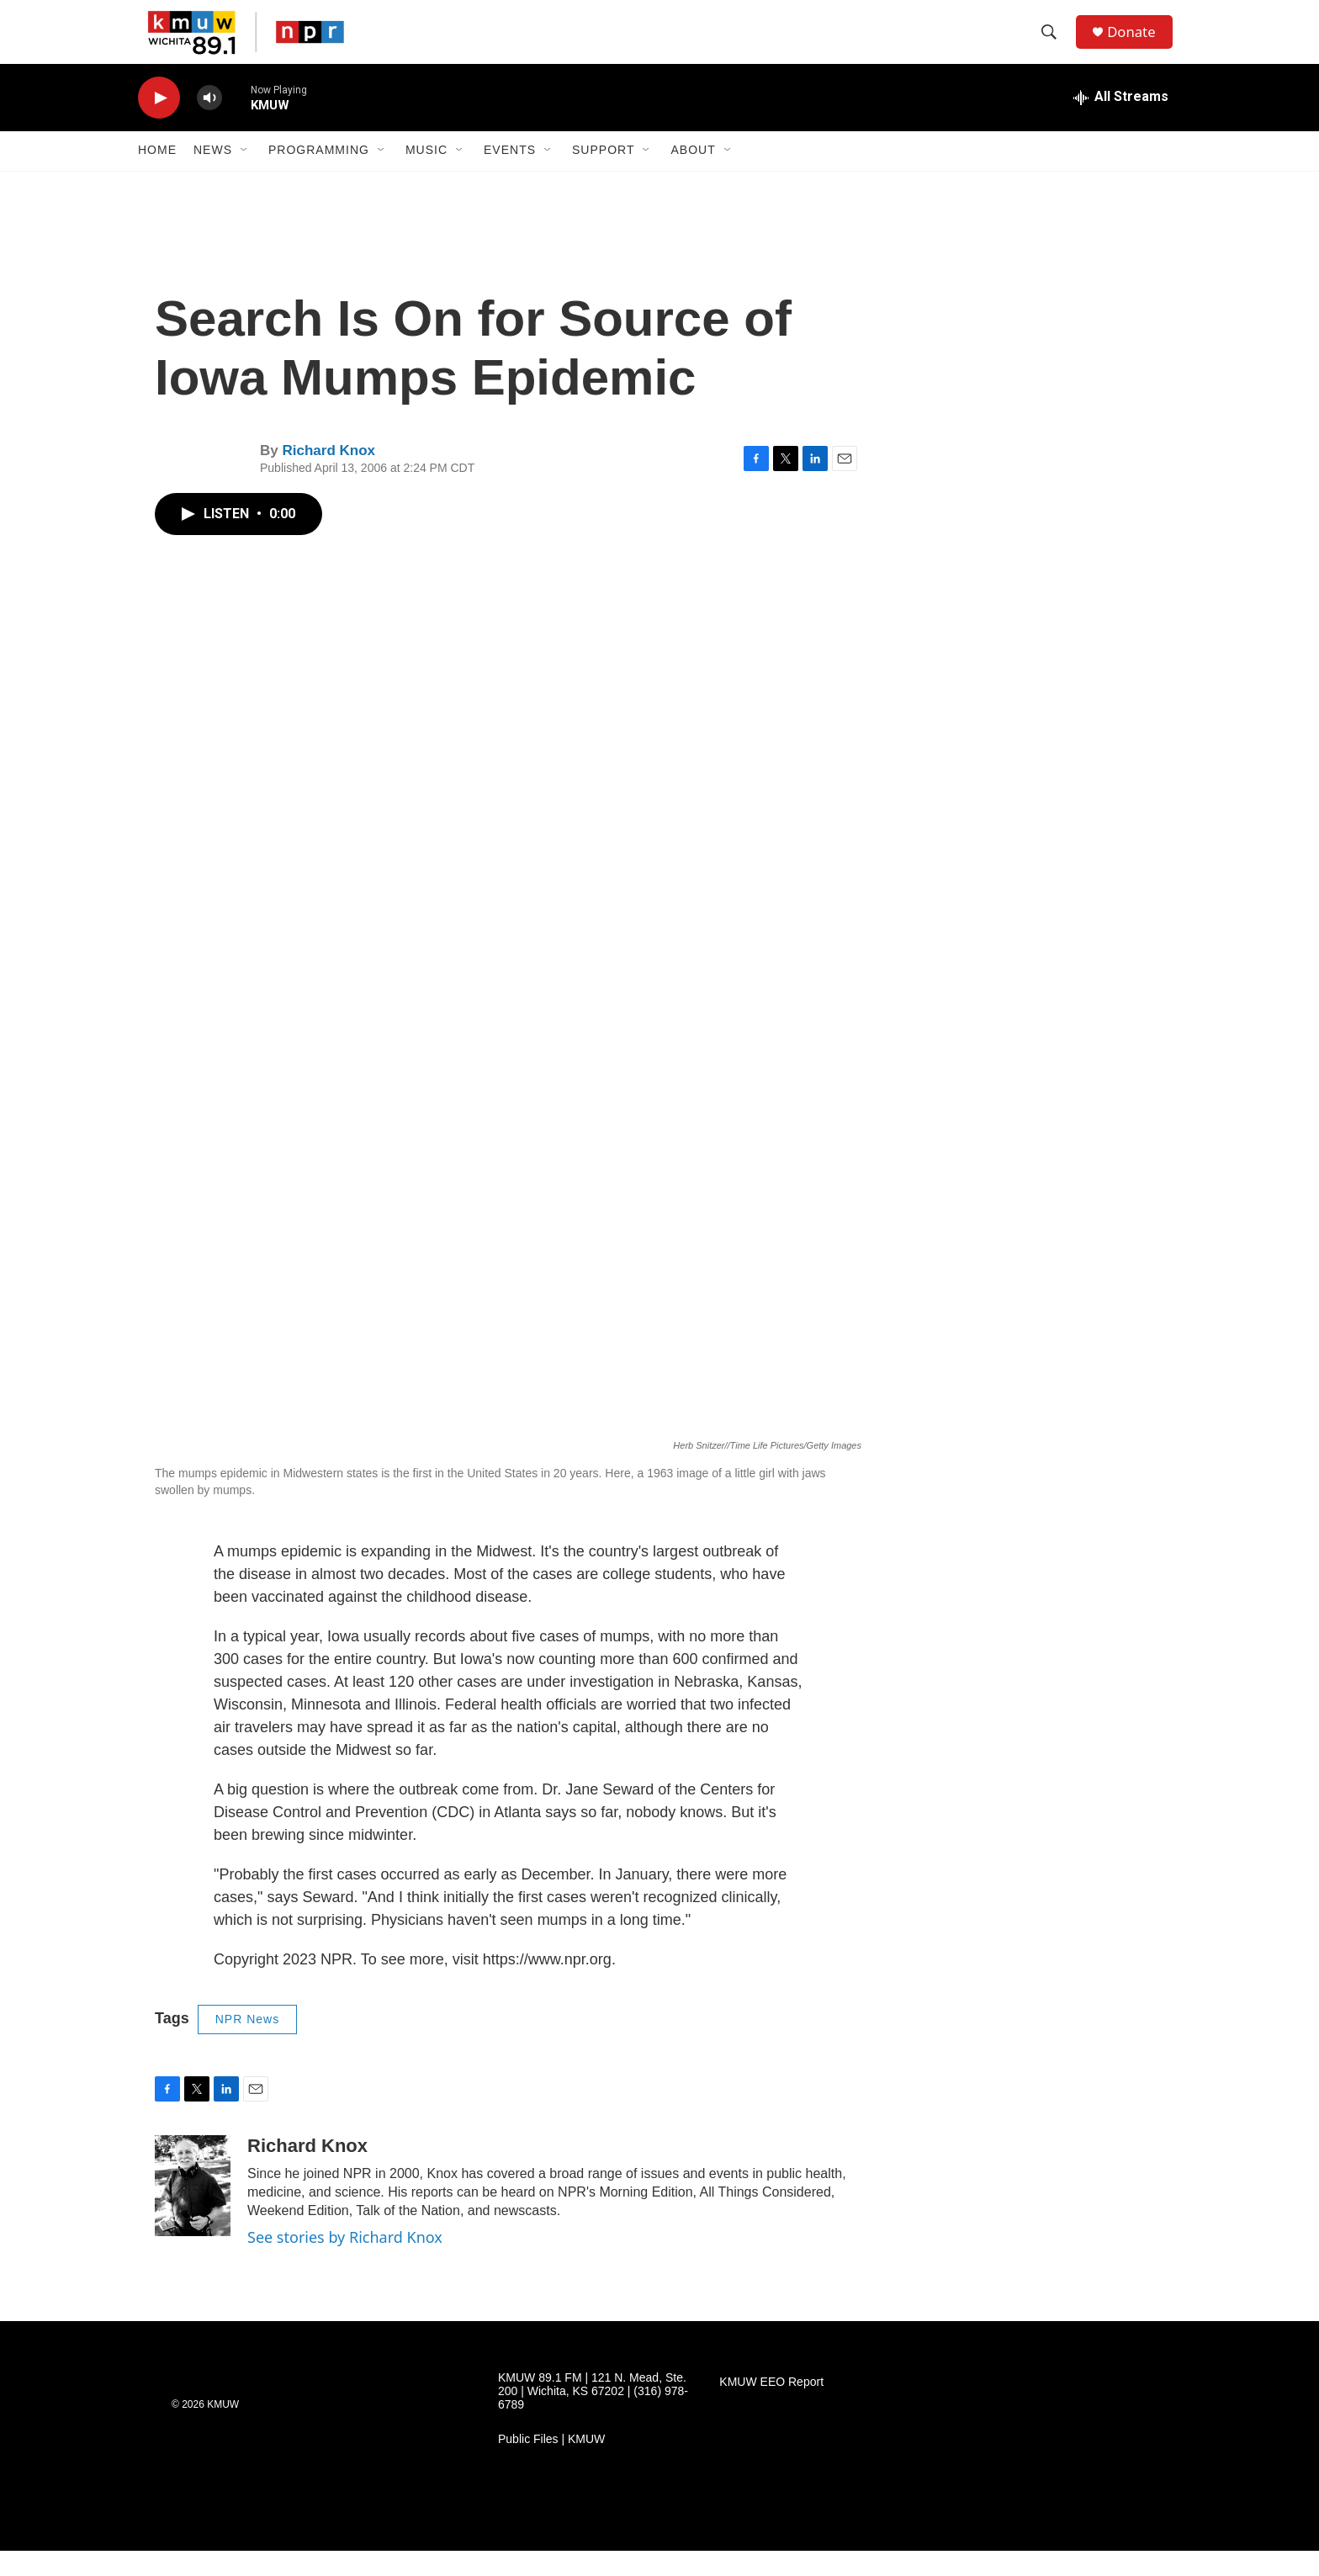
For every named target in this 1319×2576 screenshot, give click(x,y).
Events (510, 175)
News (212, 175)
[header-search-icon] (1054, 44)
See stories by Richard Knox (344, 2261)
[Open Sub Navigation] (245, 175)
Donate (1138, 44)
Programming (318, 175)
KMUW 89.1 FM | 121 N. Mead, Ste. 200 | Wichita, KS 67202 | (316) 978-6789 (593, 2416)
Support (603, 175)
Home (157, 175)
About (692, 175)
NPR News (247, 2044)
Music (426, 175)
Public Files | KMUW (551, 2464)
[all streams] (1121, 122)
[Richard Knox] (192, 2210)
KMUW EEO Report (771, 2407)
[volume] (209, 122)
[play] (159, 122)
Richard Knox (328, 476)
